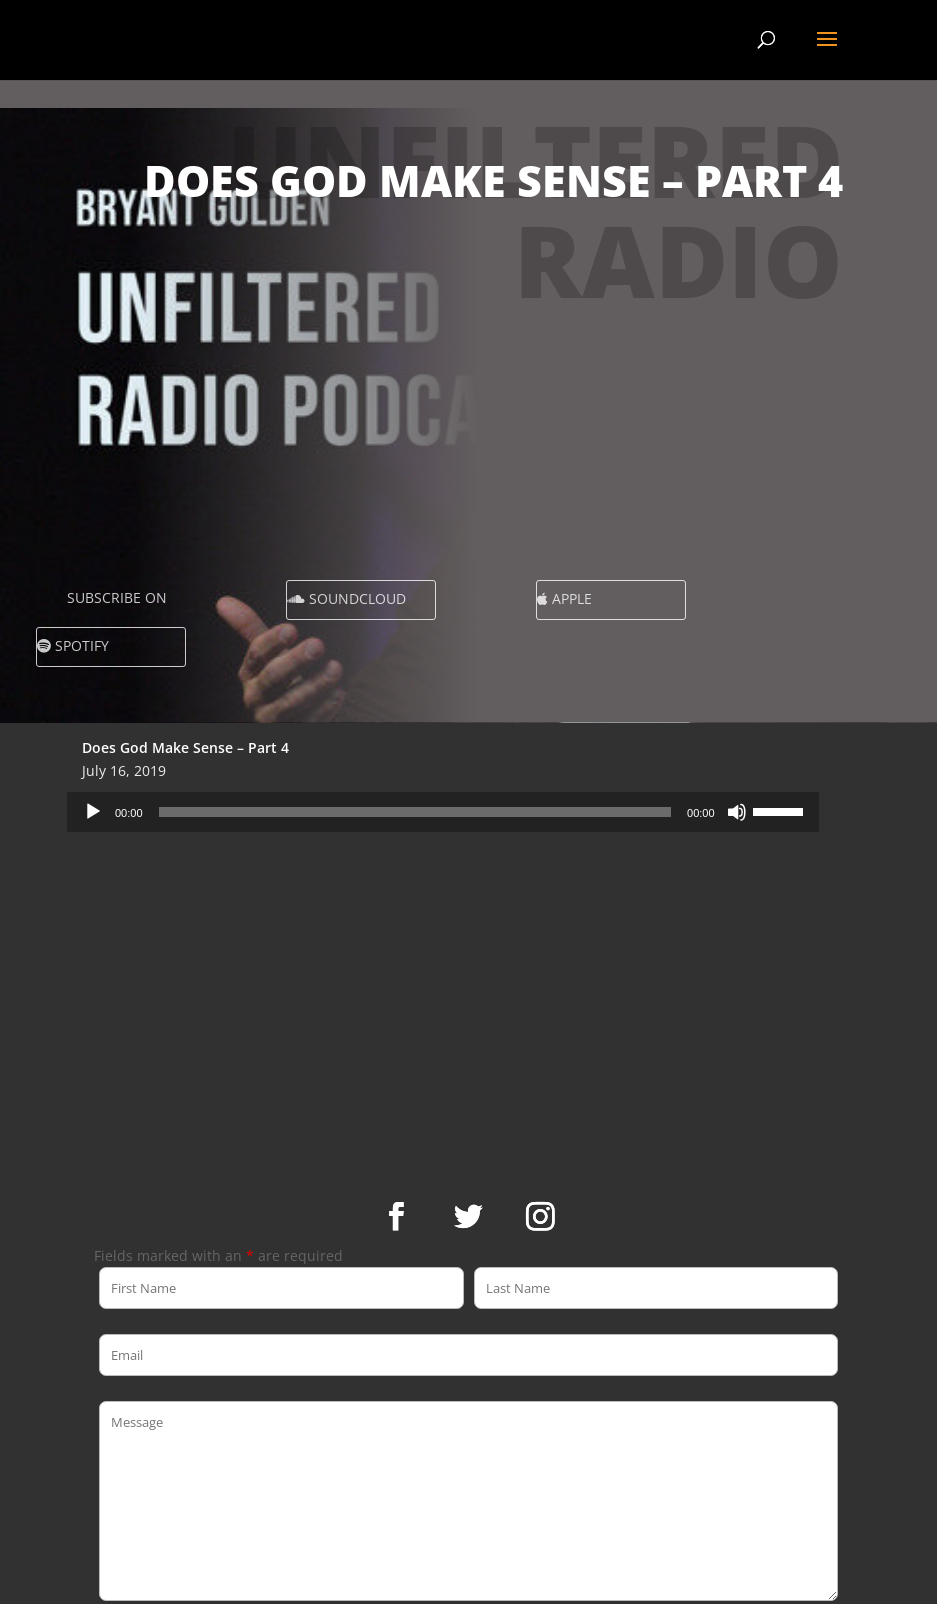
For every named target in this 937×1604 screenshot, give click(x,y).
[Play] (93, 812)
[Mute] (737, 812)
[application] (443, 812)
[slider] (415, 812)
